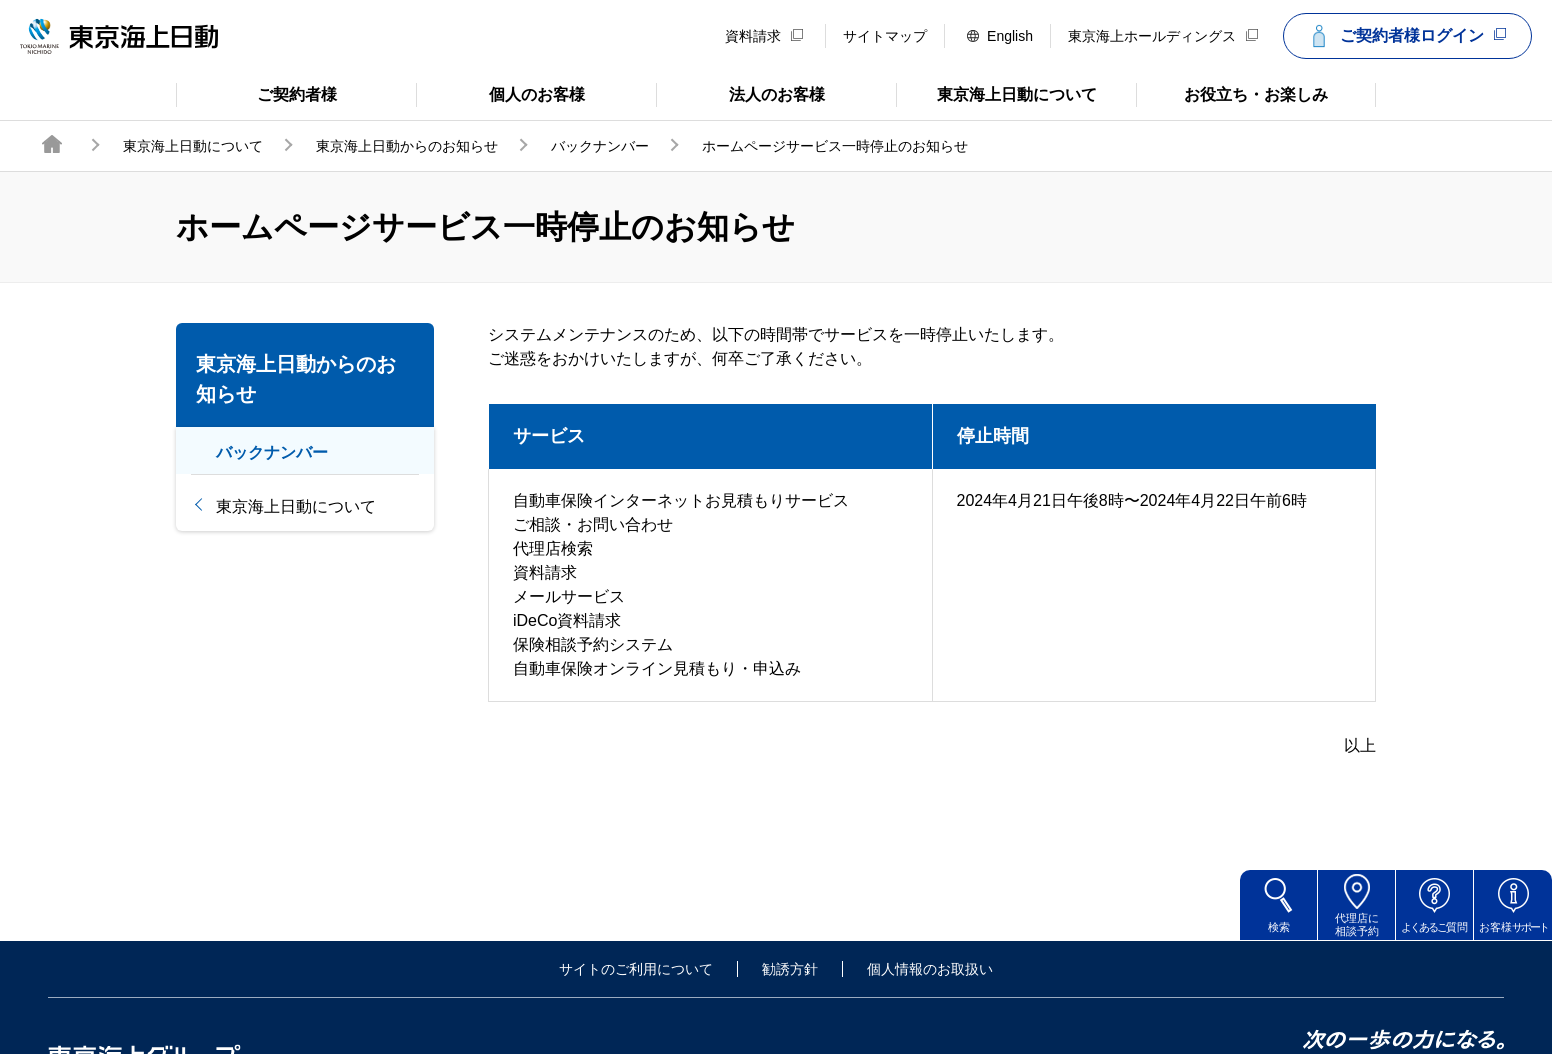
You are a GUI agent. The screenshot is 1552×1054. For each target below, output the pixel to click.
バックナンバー (600, 146)
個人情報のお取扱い (930, 969)
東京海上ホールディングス (1163, 36)
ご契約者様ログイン (1405, 36)
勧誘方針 (790, 969)
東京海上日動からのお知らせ (407, 146)
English (1000, 36)
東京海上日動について (996, 93)
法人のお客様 (740, 93)
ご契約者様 (256, 93)
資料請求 (764, 36)
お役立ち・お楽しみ (1232, 93)
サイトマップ (885, 36)
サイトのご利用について (636, 969)
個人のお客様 (500, 93)
